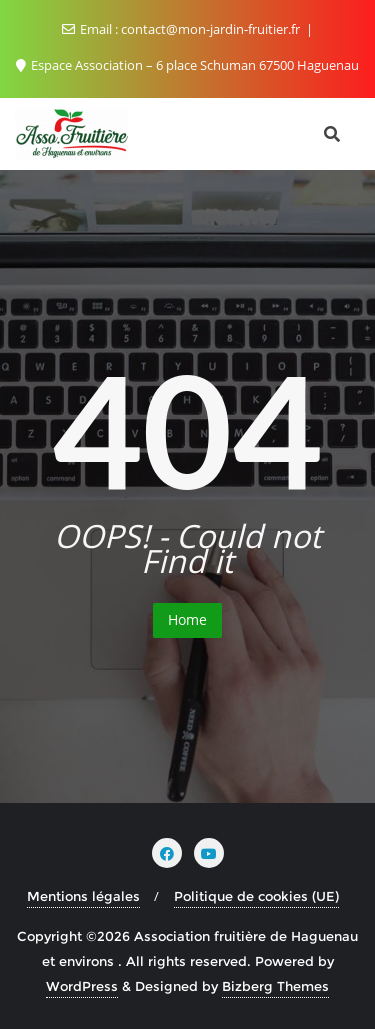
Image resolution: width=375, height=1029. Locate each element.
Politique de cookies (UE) (256, 896)
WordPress (82, 986)
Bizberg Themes (275, 986)
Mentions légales (83, 896)
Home (187, 619)
